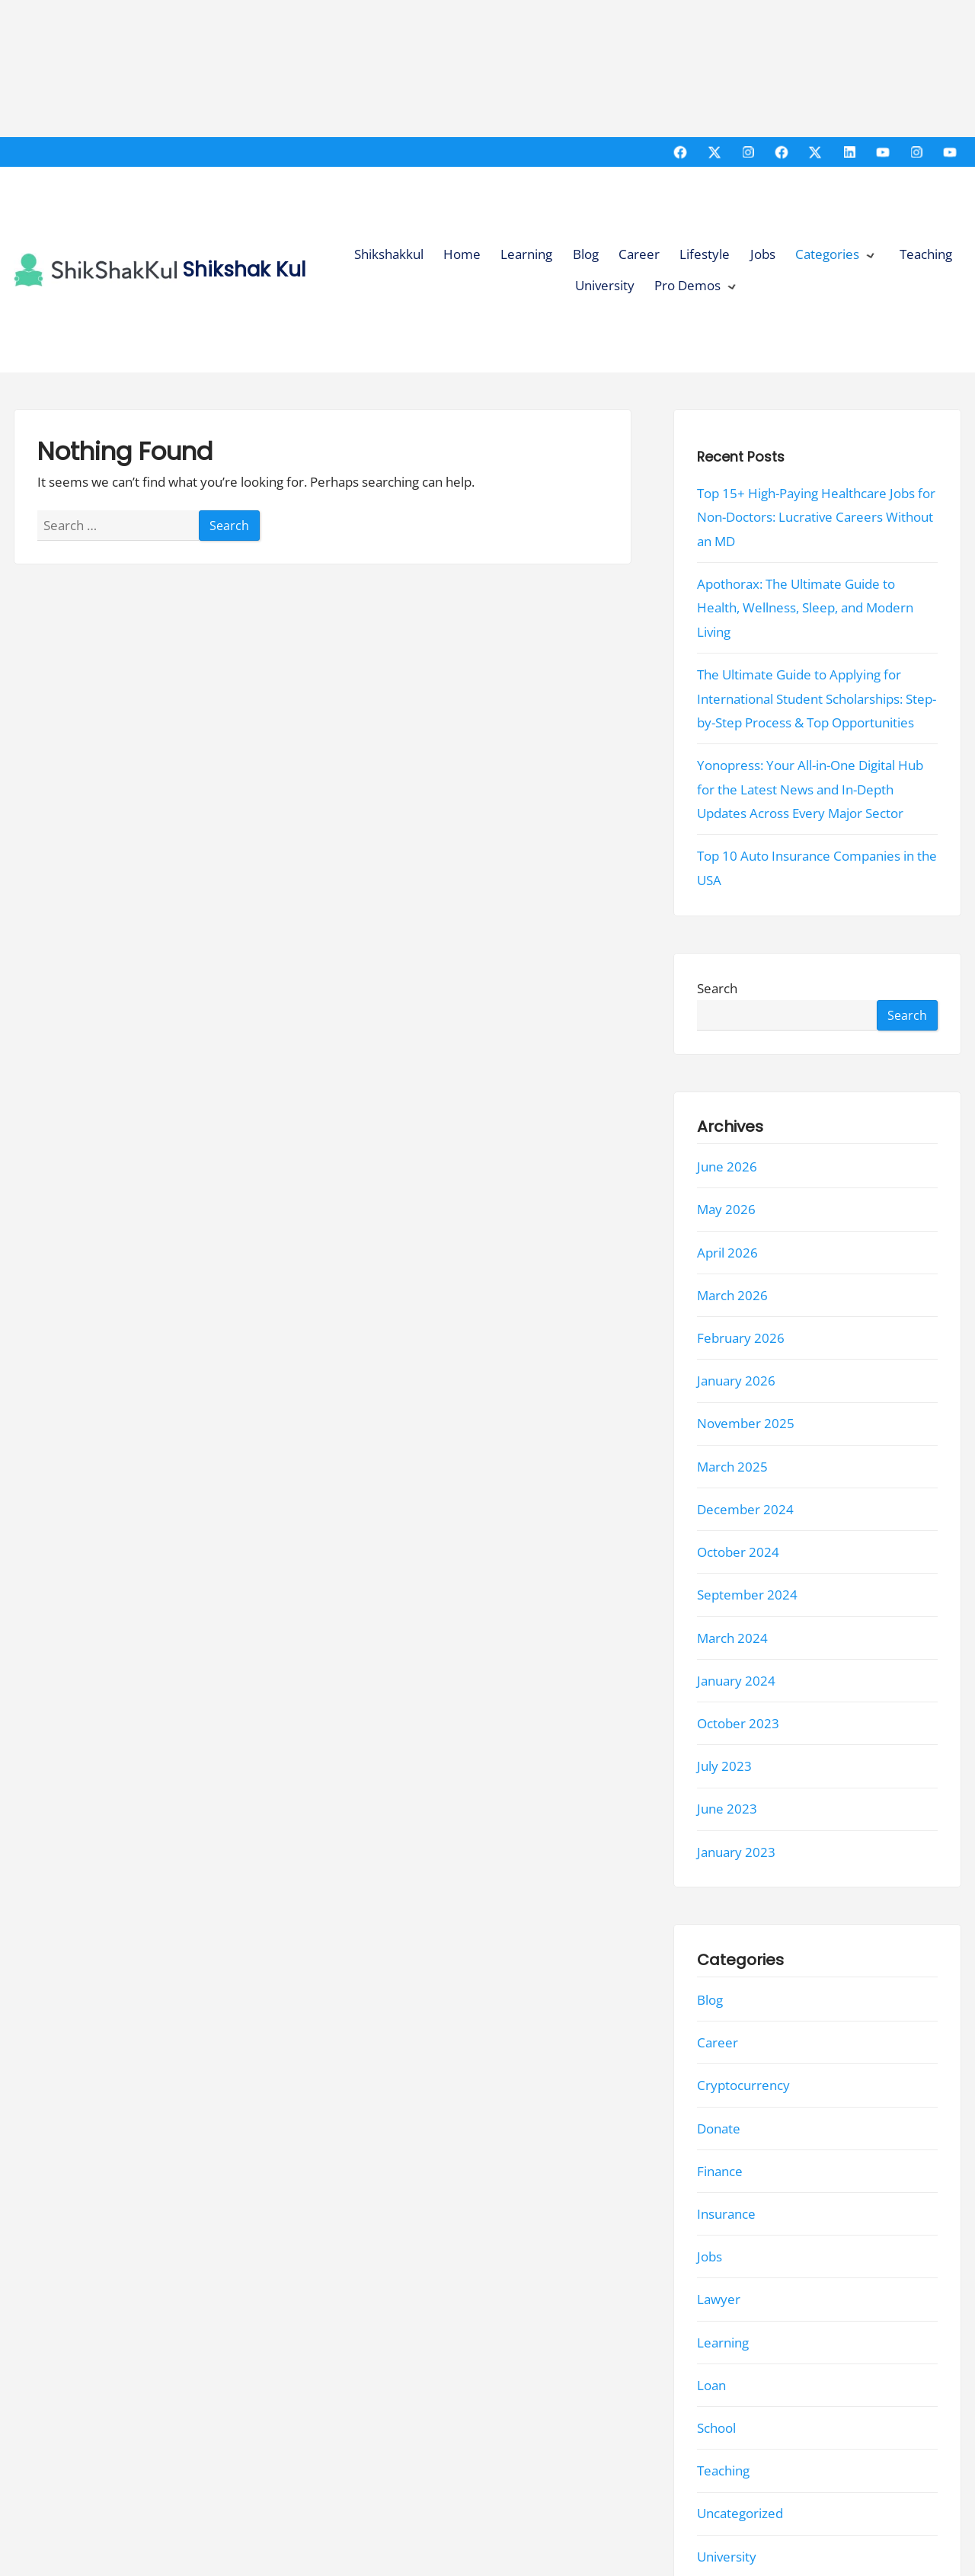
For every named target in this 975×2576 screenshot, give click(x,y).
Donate (718, 2128)
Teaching (926, 254)
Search (717, 988)
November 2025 (745, 1424)
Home (462, 254)
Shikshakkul (389, 254)
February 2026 (741, 1338)
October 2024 (738, 1552)
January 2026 (736, 1381)
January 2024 (736, 1680)
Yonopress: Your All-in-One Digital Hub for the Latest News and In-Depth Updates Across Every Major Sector (810, 789)
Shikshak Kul (244, 269)
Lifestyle (704, 254)
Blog (586, 254)
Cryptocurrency (743, 2086)
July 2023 (724, 1766)
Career (639, 254)
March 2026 (732, 1295)
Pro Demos (687, 285)
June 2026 (727, 1166)
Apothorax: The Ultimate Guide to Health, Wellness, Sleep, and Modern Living (805, 608)
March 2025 (732, 1466)
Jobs (762, 254)
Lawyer (718, 2300)
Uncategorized (740, 2514)
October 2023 (738, 1723)
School (716, 2428)
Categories (827, 254)
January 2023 (736, 1852)
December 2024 (745, 1509)
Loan (711, 2385)
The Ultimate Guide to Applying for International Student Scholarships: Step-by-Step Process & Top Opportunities (816, 698)
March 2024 (732, 1638)
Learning (526, 254)
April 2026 (727, 1252)
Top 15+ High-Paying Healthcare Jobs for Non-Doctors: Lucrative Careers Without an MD (816, 517)
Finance (720, 2171)
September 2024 (747, 1595)
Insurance (726, 2214)
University (605, 285)
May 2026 (726, 1210)
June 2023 (727, 1809)
